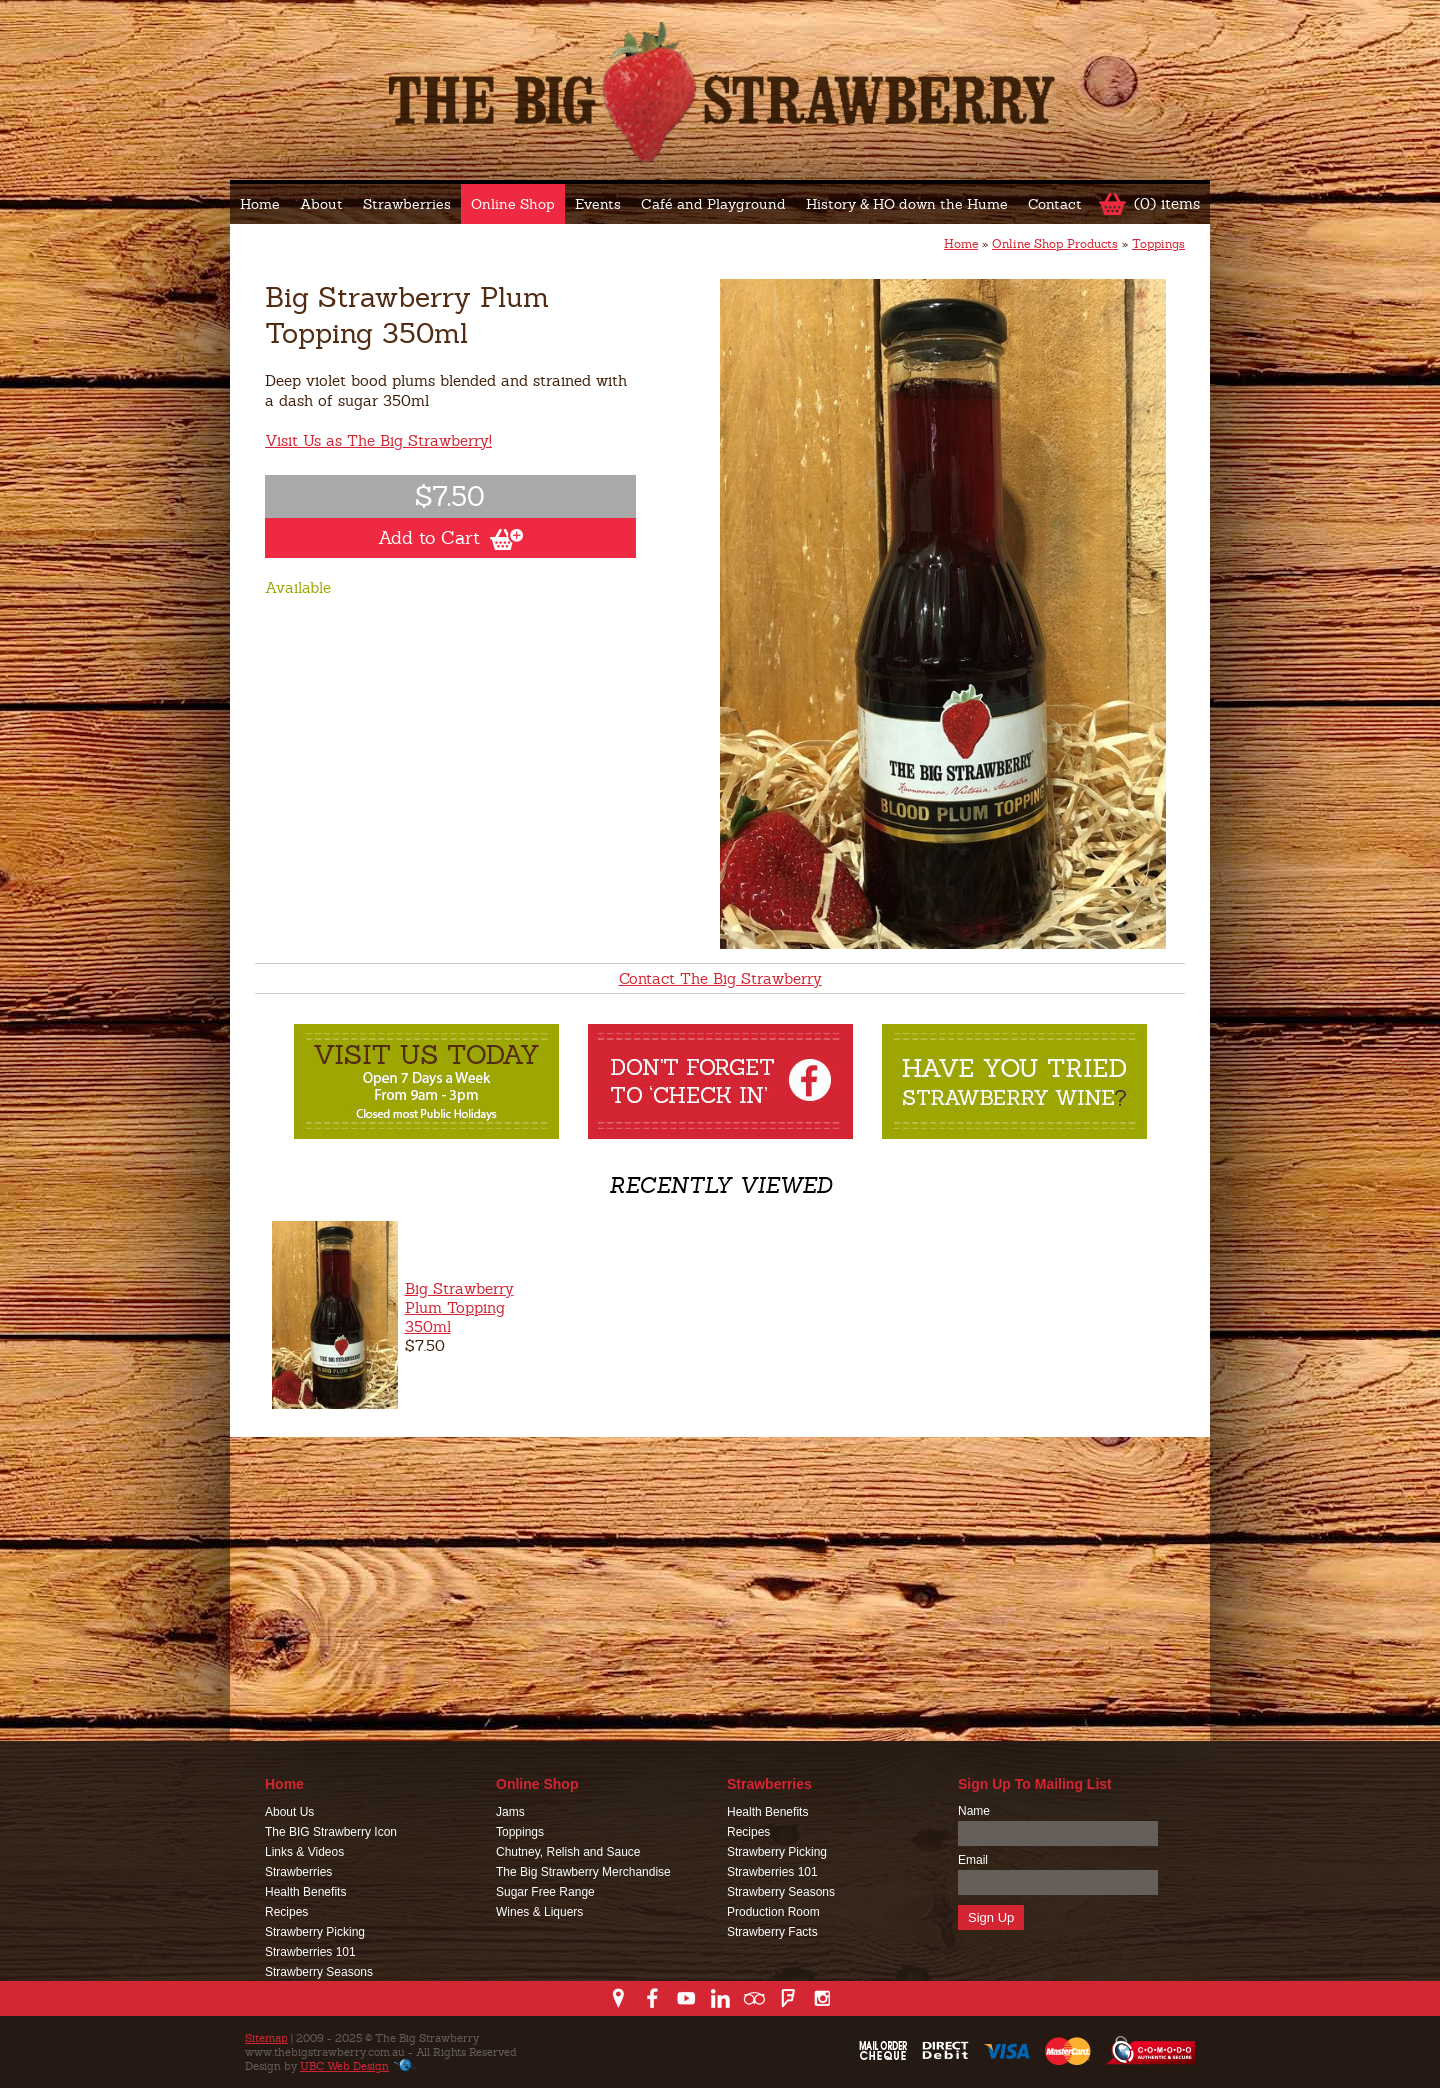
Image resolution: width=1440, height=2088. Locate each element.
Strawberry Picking (315, 1932)
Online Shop (513, 204)
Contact (1055, 204)
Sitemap (266, 2038)
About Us (289, 1812)
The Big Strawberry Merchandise (583, 1872)
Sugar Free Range (545, 1892)
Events (598, 204)
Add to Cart (450, 538)
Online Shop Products (1055, 244)
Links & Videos (304, 1852)
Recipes (286, 1912)
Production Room (773, 1912)
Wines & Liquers (539, 1912)
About (321, 204)
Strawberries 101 (310, 1952)
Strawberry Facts (772, 1932)
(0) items (1167, 203)
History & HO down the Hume (907, 204)
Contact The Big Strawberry (720, 978)
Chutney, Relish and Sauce (568, 1852)
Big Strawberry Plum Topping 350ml (459, 1307)
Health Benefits (305, 1892)
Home (260, 204)
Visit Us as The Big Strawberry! (378, 440)
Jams (510, 1812)
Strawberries (407, 204)
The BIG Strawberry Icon (331, 1832)
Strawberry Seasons (319, 1972)
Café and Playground (713, 204)
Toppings (1158, 244)
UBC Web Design (344, 2066)
